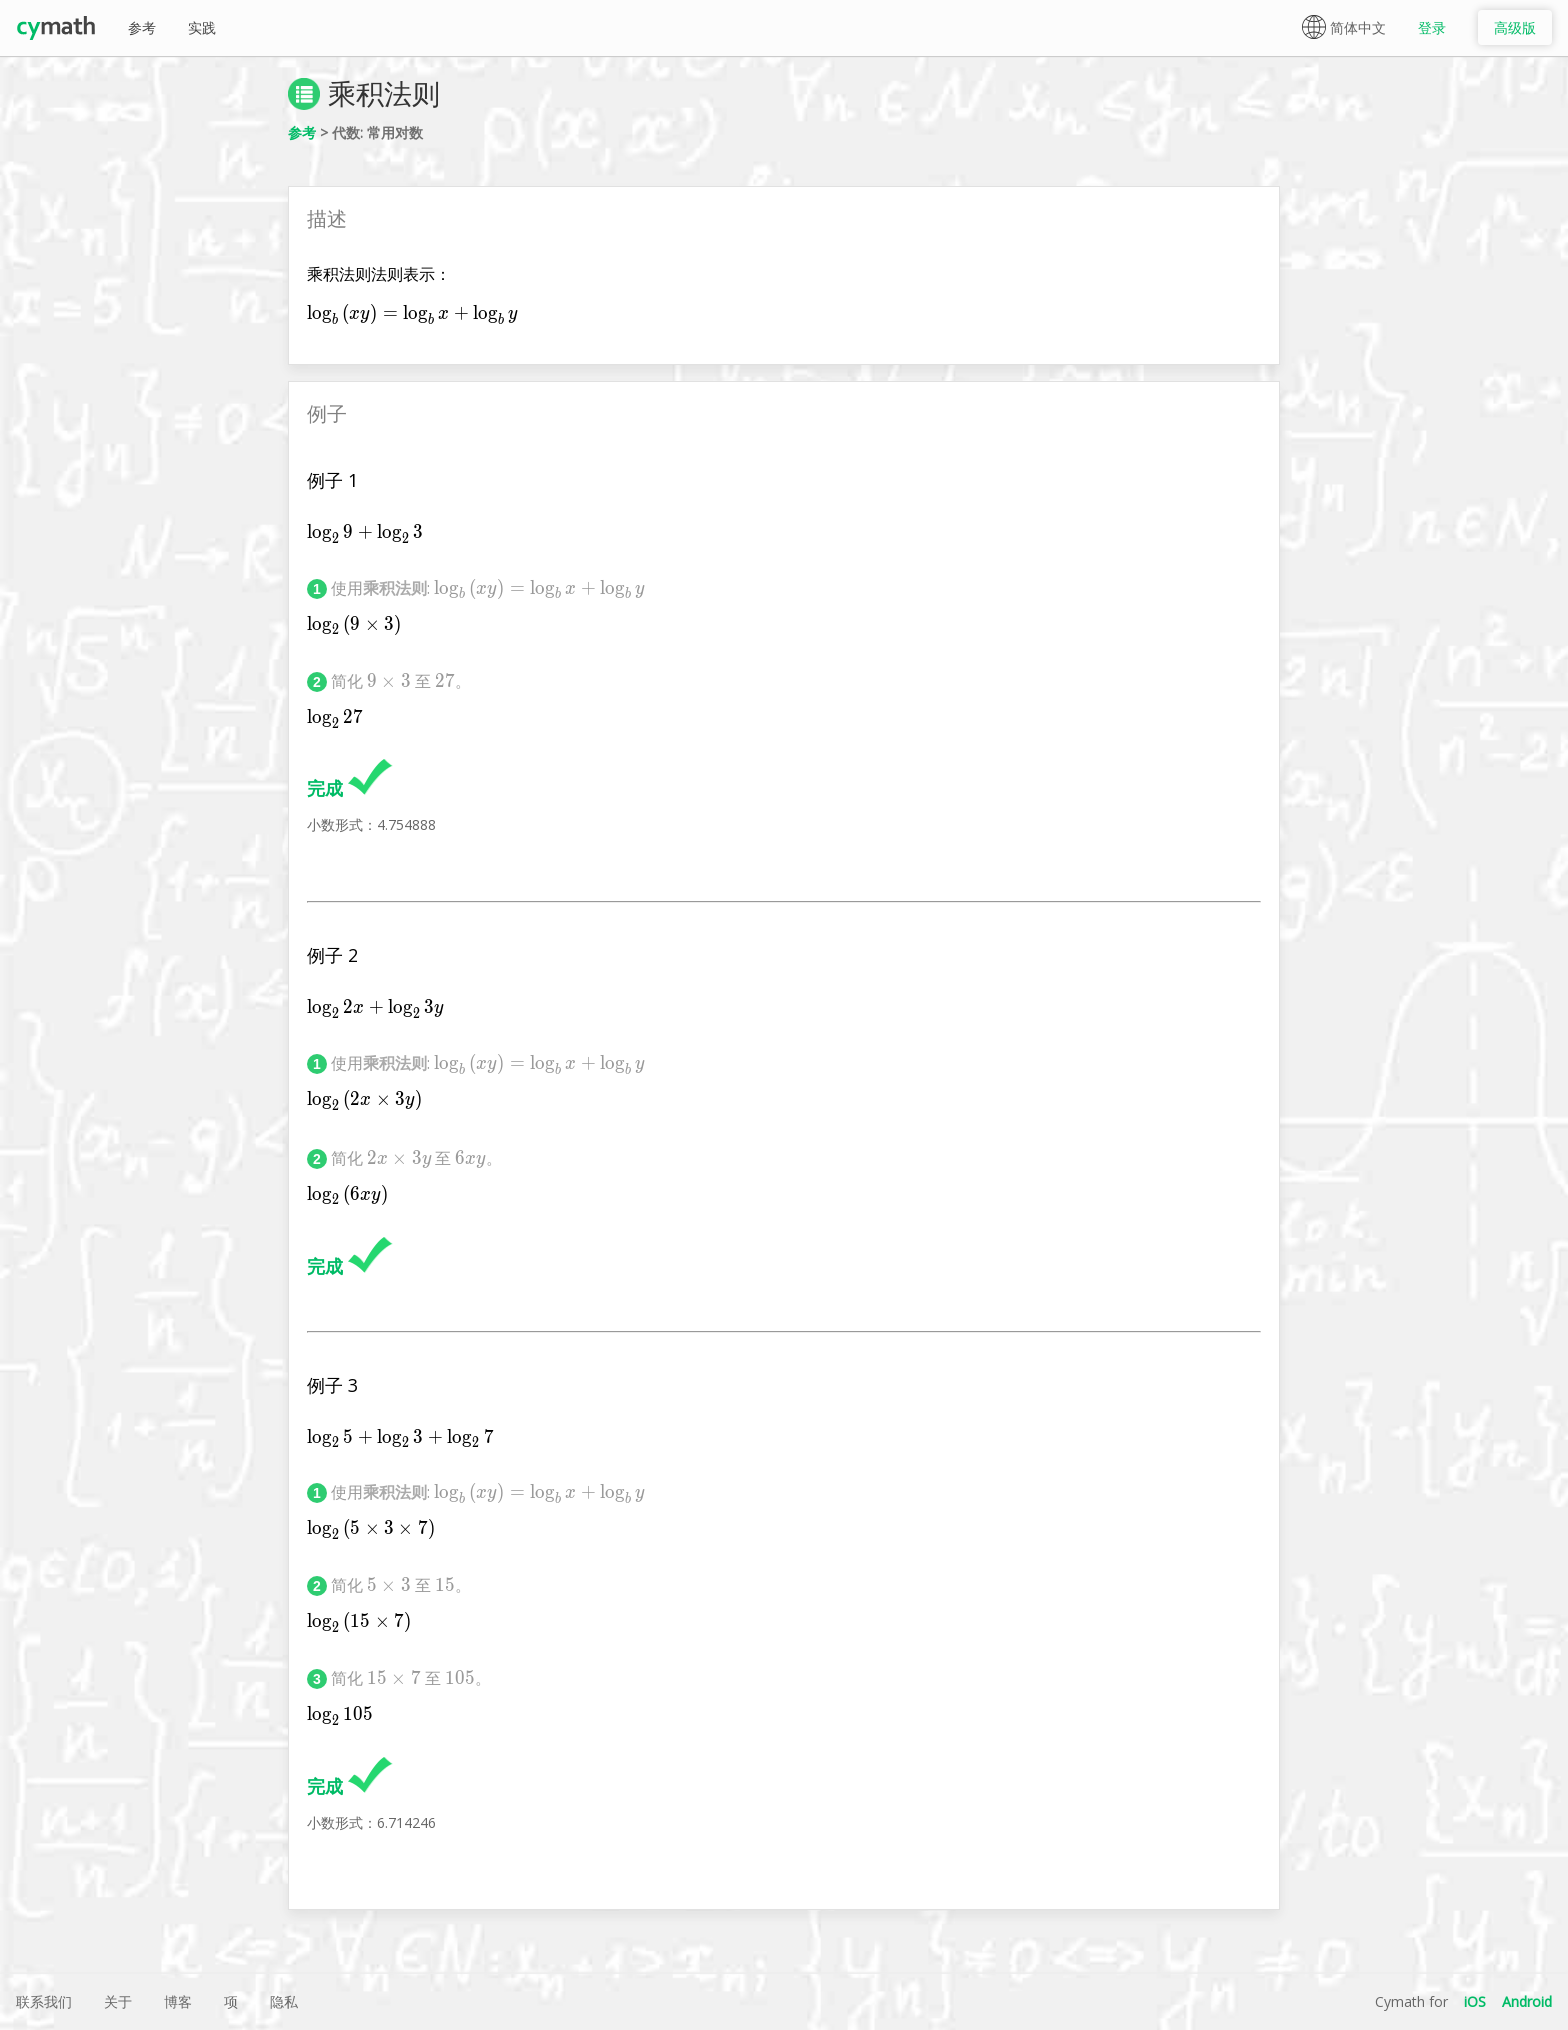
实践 (202, 27)
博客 (178, 2001)
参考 (142, 27)
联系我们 (44, 2001)
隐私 (284, 2001)
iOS (1475, 2001)
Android (1527, 2001)
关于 (118, 2001)
